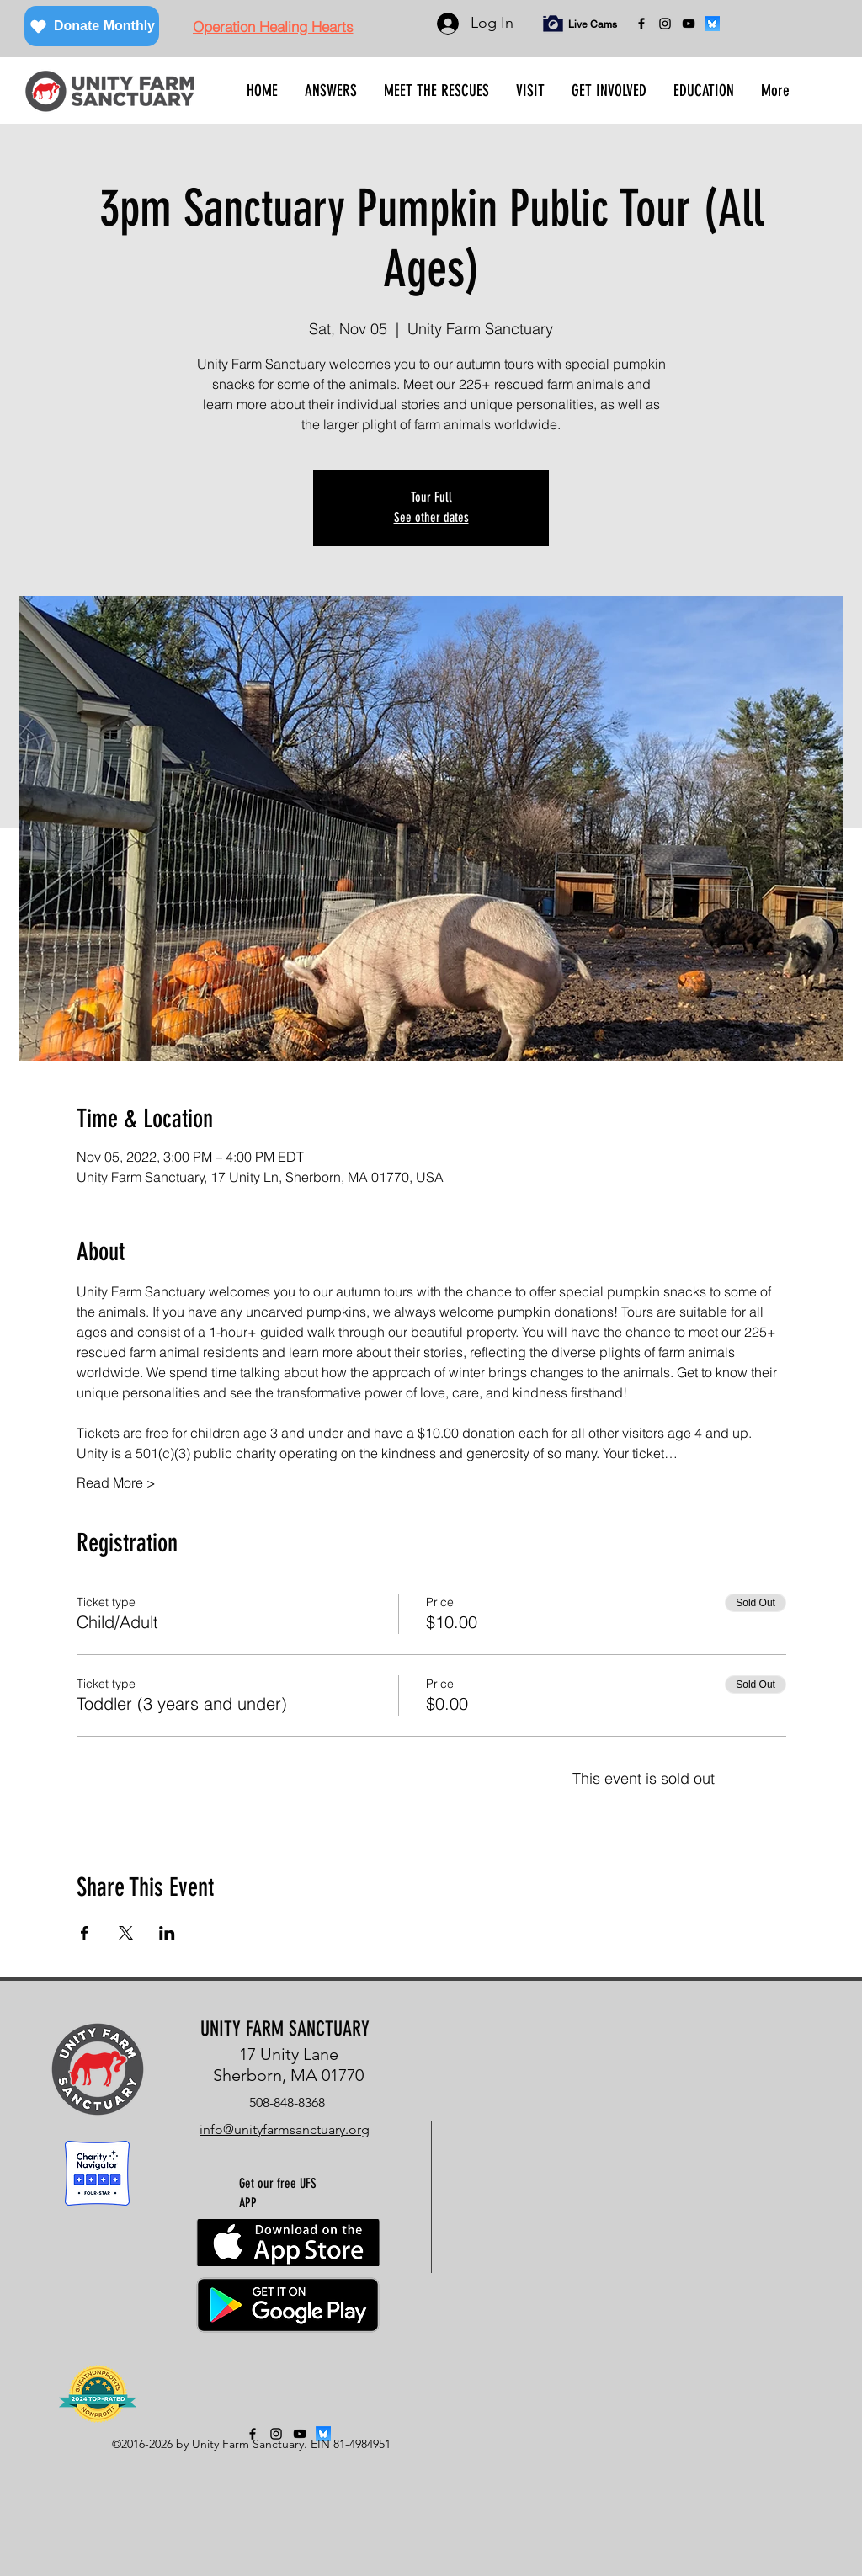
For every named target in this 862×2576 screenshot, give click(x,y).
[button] (331, 91)
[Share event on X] (126, 1933)
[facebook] (641, 23)
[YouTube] (688, 23)
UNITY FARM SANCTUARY (285, 2029)
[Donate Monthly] (91, 26)
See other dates (431, 517)
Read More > (116, 1482)
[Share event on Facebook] (85, 1933)
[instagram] (665, 23)
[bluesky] (712, 23)
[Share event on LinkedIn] (167, 1933)
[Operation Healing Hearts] (273, 26)
